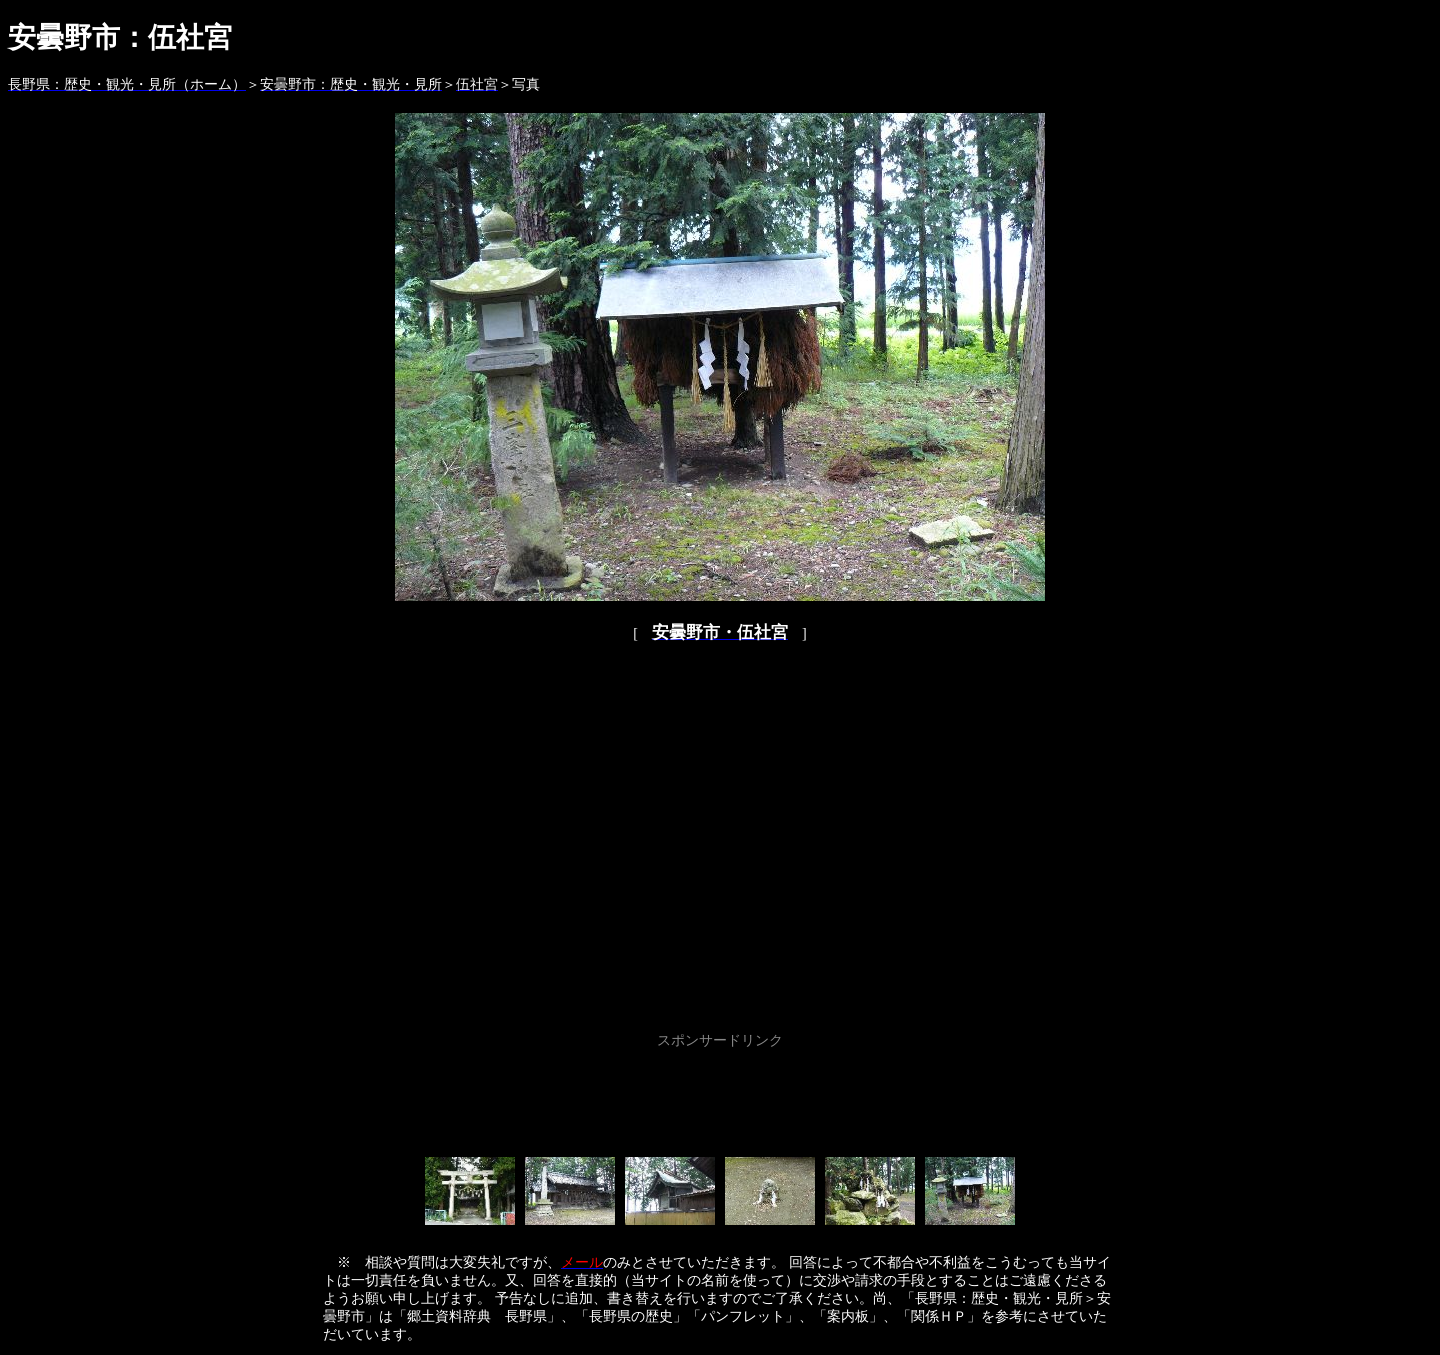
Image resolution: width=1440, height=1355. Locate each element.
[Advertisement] (720, 1099)
